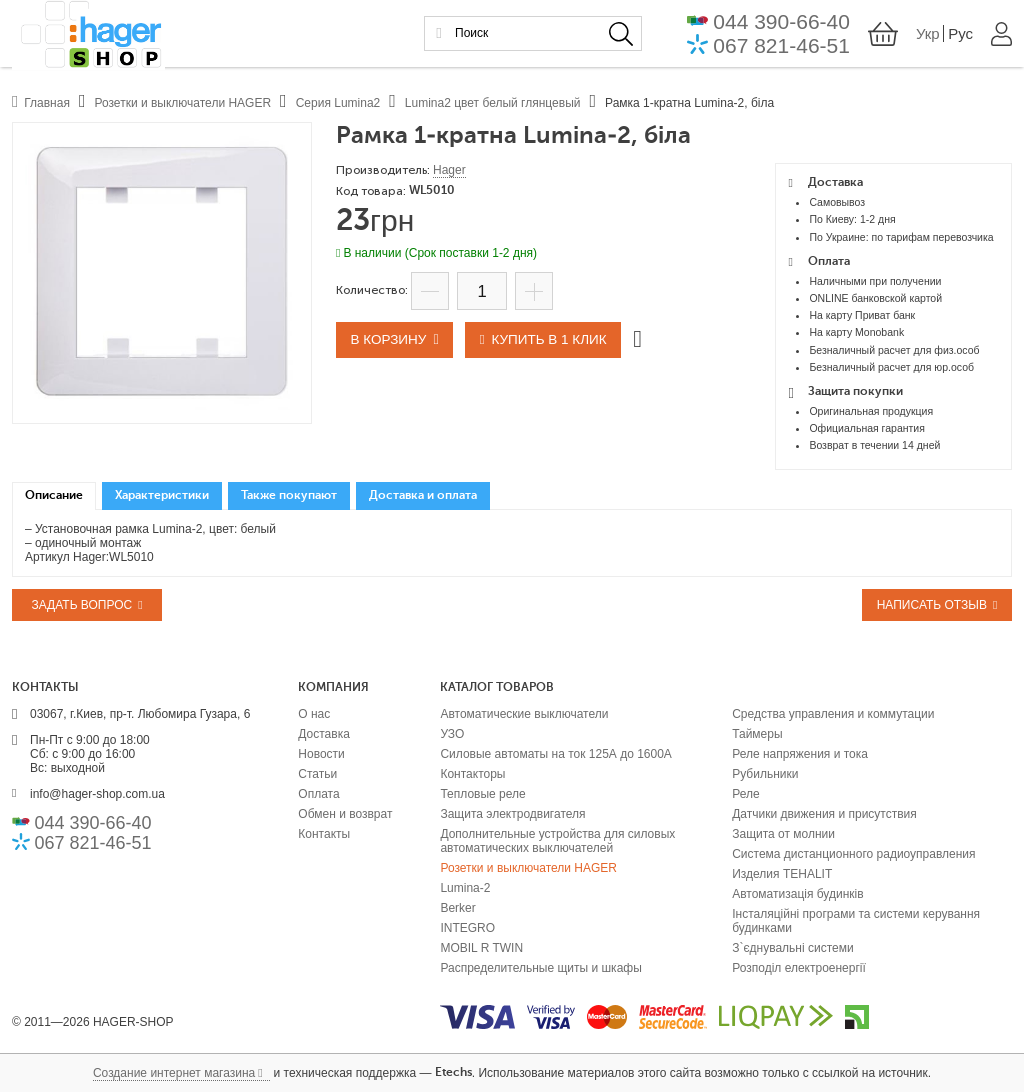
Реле (745, 794)
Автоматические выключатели (524, 714)
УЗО (452, 734)
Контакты (324, 834)
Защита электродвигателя (512, 814)
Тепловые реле (482, 794)
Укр (928, 36)
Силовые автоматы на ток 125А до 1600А (555, 754)
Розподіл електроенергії (799, 968)
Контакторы (472, 774)
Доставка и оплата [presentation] (423, 496)
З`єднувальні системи (792, 948)
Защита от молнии (783, 834)
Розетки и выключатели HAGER (528, 868)
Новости (321, 754)
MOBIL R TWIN (481, 948)
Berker (457, 908)
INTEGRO (467, 928)
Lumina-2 (465, 888)
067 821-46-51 (781, 47)
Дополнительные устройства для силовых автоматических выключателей (557, 841)
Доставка (324, 734)
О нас (314, 714)
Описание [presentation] (54, 496)
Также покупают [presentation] (289, 496)
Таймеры (757, 734)
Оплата (318, 794)
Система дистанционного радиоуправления (853, 854)
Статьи (317, 774)
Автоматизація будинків (797, 894)
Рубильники (765, 774)
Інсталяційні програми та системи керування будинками (856, 921)
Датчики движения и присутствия (824, 814)
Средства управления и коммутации (833, 714)
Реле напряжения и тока (800, 754)
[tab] (54, 496)
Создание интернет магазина (174, 1073)
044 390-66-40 (781, 23)
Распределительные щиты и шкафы (540, 968)
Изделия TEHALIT (782, 874)
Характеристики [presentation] (162, 496)
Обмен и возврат (345, 814)
